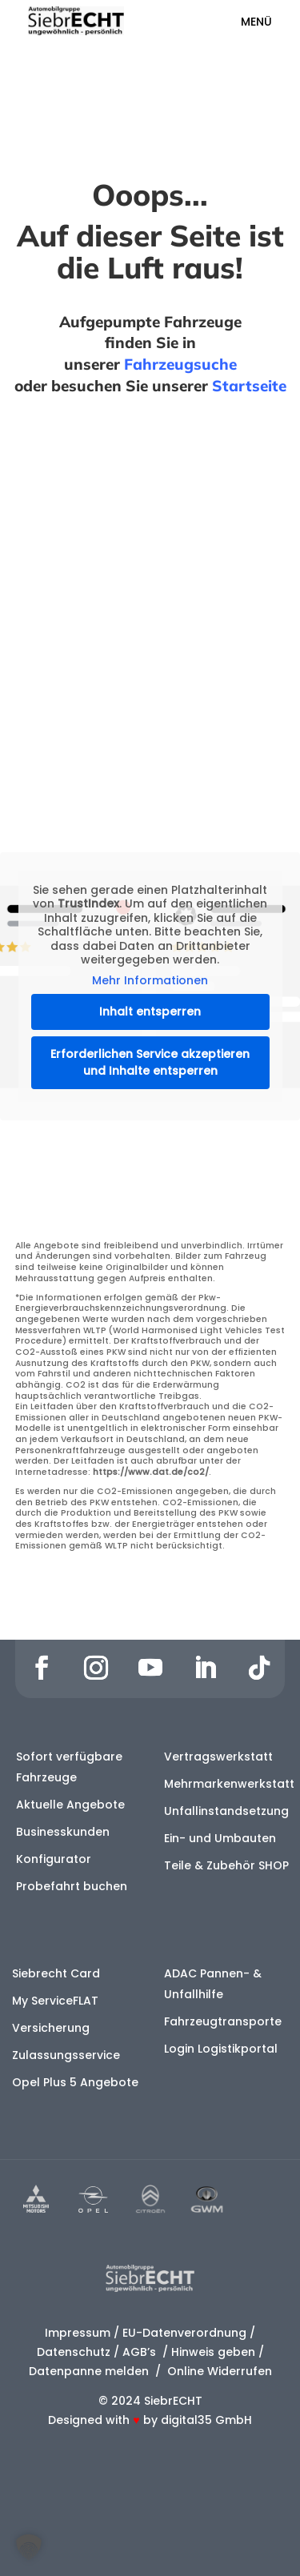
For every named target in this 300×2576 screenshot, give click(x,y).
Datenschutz (73, 2352)
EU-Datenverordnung (184, 2333)
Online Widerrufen (218, 2371)
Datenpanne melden (89, 2371)
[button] (29, 2547)
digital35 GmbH (206, 2420)
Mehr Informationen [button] (150, 981)
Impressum (77, 2333)
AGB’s (140, 2352)
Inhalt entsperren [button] (150, 1012)
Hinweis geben (213, 2352)
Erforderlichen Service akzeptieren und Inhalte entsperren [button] (150, 1062)
